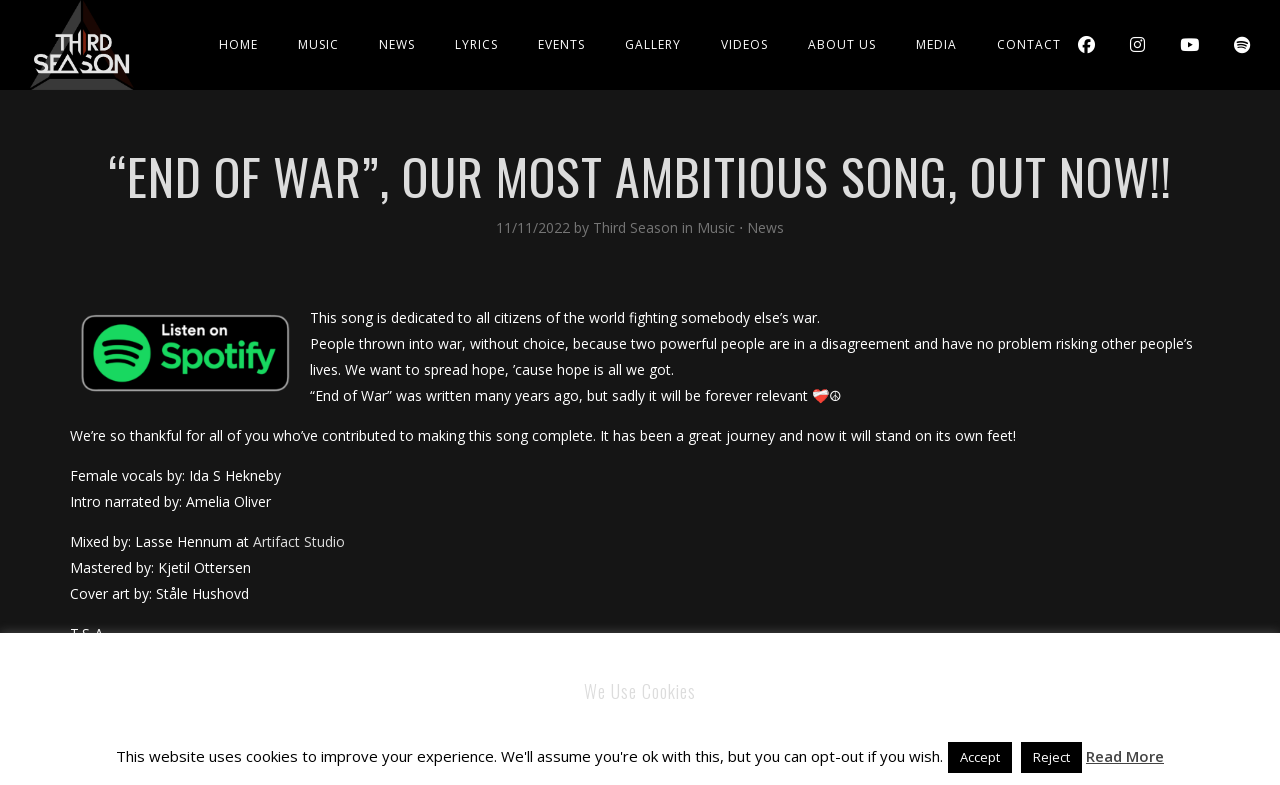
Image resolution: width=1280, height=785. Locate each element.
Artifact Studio (299, 541)
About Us (842, 44)
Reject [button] (1051, 757)
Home (238, 44)
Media (936, 44)
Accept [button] (980, 757)
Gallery (653, 44)
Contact (1029, 44)
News (397, 44)
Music (318, 44)
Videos (744, 44)
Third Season (637, 227)
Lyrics (476, 44)
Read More (1125, 756)
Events (561, 44)
